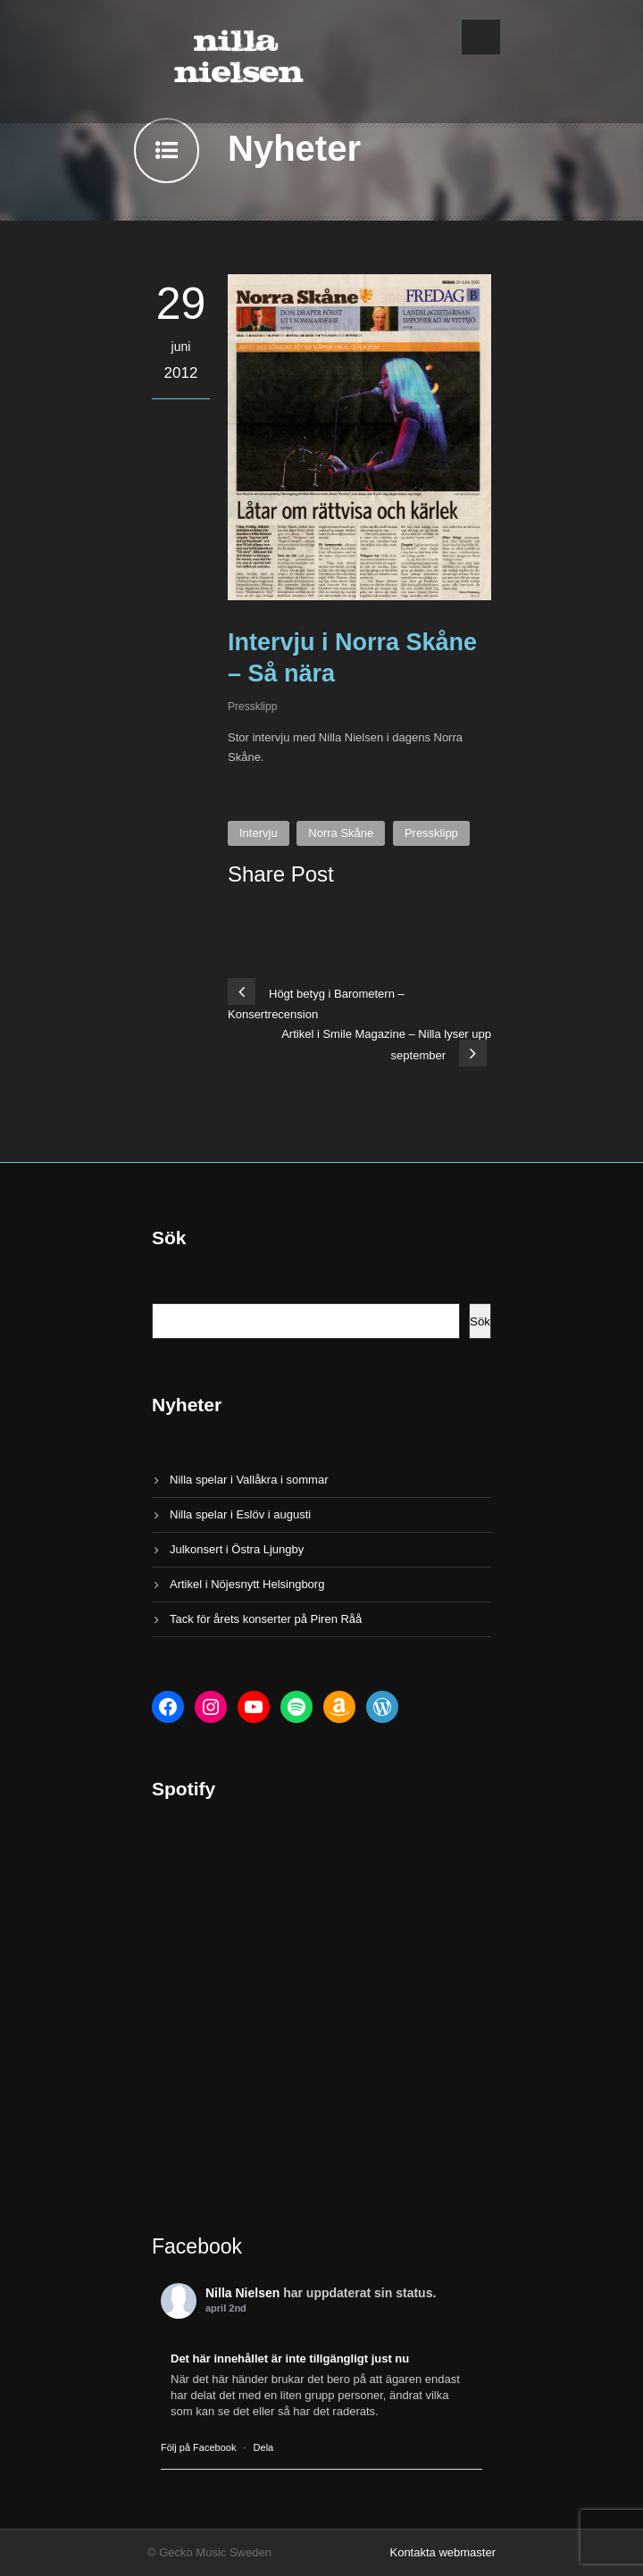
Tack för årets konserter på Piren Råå (266, 1619)
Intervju (258, 833)
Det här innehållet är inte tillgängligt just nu (290, 2358)
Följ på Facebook (198, 2447)
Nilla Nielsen (242, 2293)
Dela (264, 2447)
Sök (480, 1321)
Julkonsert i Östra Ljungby (237, 1549)
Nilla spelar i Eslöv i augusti (240, 1514)
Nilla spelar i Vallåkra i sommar (249, 1479)
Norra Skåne (340, 833)
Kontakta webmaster (442, 2552)
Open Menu (481, 37)
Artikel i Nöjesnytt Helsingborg (247, 1584)
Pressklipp (252, 706)
